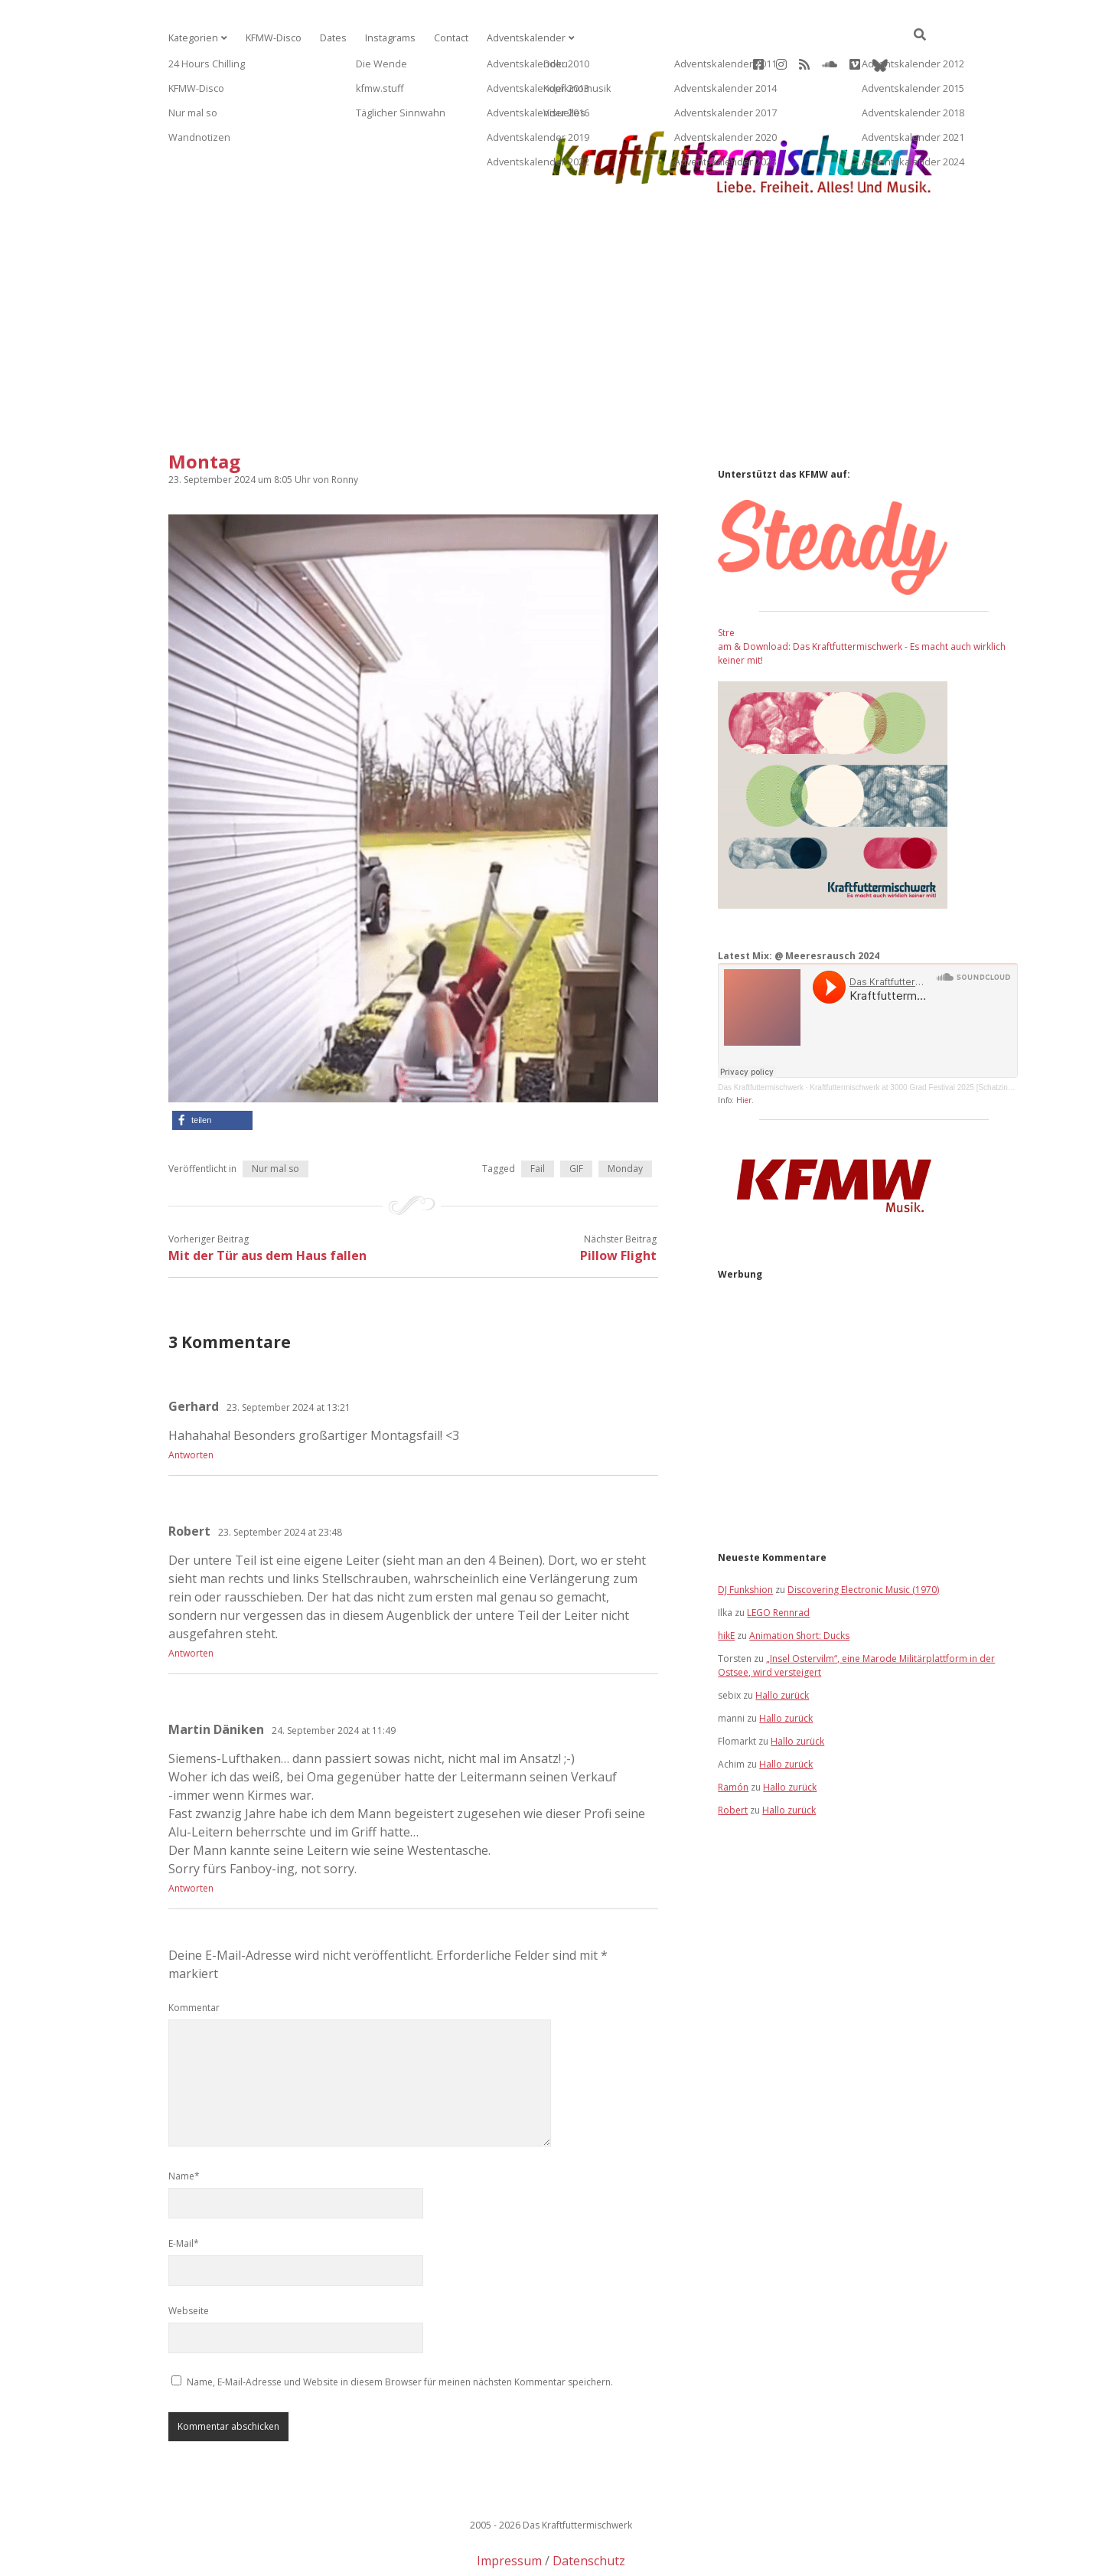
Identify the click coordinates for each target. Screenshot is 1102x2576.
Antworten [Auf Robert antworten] (191, 1604)
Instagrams (383, 37)
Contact (442, 37)
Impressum (509, 2511)
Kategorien (192, 37)
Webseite (188, 2261)
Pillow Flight (618, 1206)
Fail (537, 1119)
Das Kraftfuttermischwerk (761, 1038)
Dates (328, 37)
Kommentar (194, 1958)
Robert (733, 1761)
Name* (184, 2127)
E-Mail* (183, 2194)
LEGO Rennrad (778, 1563)
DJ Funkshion (745, 1540)
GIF (576, 1119)
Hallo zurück (782, 1646)
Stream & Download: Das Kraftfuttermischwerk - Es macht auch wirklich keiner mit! (862, 597)
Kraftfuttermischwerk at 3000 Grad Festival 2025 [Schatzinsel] (914, 1038)
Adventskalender (514, 37)
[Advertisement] (551, 281)
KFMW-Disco (270, 37)
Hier (744, 1051)
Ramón (733, 1738)
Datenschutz (589, 2511)
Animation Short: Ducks (799, 1586)
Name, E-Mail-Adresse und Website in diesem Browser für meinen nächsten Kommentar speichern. (400, 2332)
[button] (212, 1071)
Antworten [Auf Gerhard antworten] (191, 1405)
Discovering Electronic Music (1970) (863, 1540)
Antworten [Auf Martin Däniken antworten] (191, 1839)
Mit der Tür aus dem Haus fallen (267, 1206)
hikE (726, 1586)
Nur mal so (275, 1119)
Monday (625, 1119)
